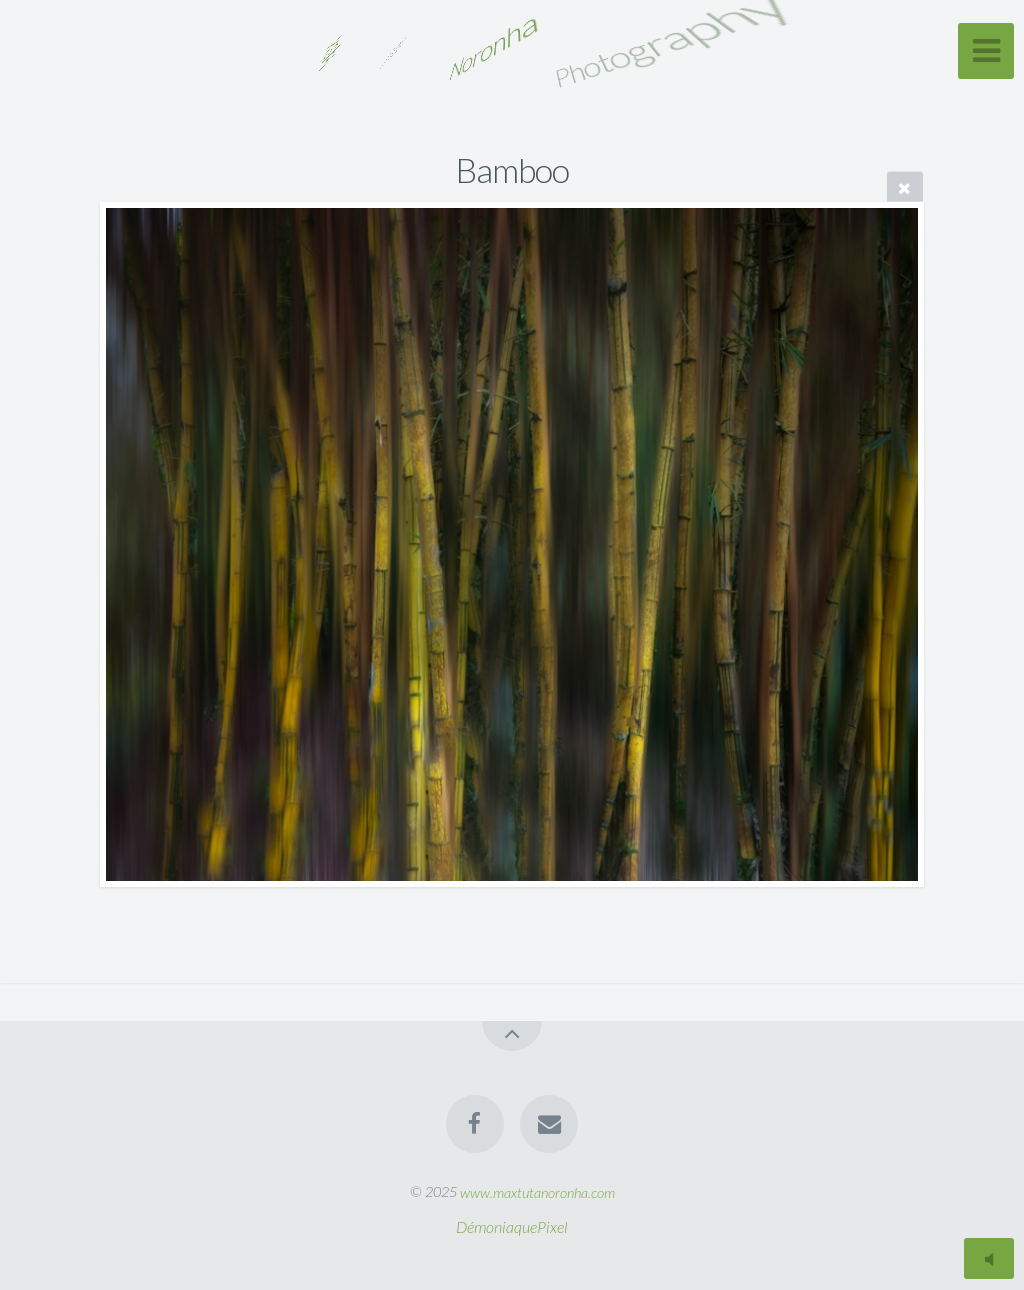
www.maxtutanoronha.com (537, 1191)
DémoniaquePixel (512, 1226)
